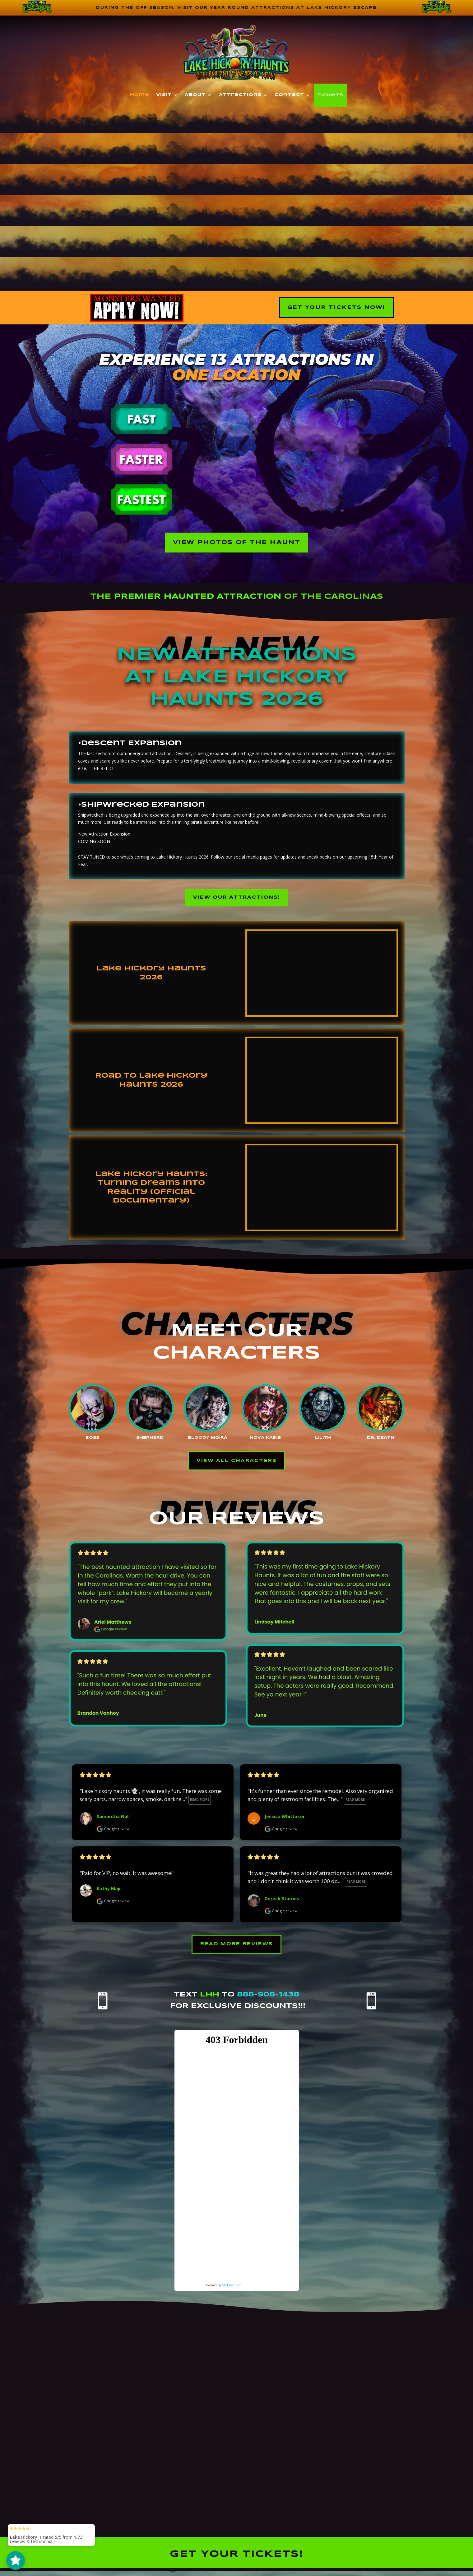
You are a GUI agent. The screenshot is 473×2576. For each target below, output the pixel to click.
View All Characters (237, 1466)
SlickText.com (231, 2293)
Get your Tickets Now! (336, 308)
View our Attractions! (236, 901)
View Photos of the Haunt (236, 544)
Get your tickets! (236, 2561)
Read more (199, 1806)
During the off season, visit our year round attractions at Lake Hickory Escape (236, 8)
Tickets (330, 96)
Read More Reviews (236, 1951)
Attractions (240, 96)
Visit (164, 96)
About (195, 96)
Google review (113, 1835)
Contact (289, 96)
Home (139, 96)
